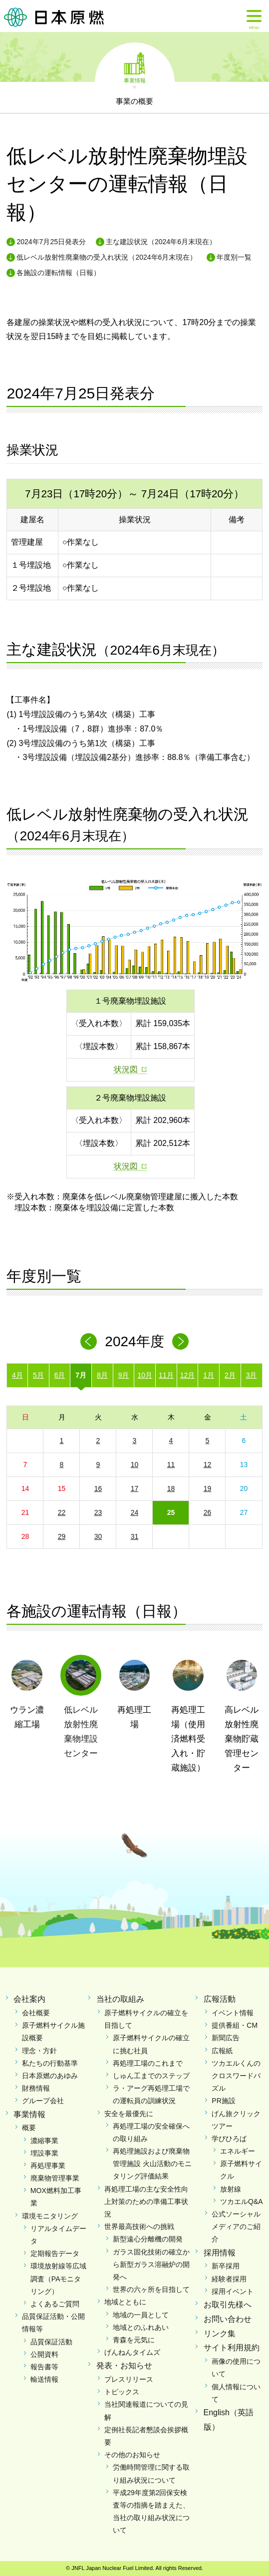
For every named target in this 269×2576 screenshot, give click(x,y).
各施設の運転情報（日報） (58, 273)
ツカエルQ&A (241, 2202)
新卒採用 (226, 2266)
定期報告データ (54, 2253)
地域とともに (125, 2302)
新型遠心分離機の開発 (148, 2239)
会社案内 (29, 1999)
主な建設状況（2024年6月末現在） (161, 242)
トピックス (121, 2392)
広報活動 (220, 1999)
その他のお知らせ (132, 2455)
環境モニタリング (50, 2216)
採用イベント (233, 2291)
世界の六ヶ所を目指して (151, 2289)
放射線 (230, 2189)
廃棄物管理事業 (54, 2178)
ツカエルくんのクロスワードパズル (236, 2075)
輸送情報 (44, 2379)
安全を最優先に (128, 2114)
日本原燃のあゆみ (50, 2076)
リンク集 (220, 2333)
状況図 (126, 1069)
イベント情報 (233, 2013)
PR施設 (223, 2101)
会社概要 (36, 2013)
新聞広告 (226, 2038)
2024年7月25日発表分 (51, 242)
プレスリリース (128, 2379)
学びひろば (229, 2139)
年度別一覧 (234, 257)
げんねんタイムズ (132, 2352)
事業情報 (135, 79)
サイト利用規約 (232, 2347)
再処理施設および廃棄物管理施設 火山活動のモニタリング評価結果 (152, 2163)
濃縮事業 (44, 2141)
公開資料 (44, 2354)
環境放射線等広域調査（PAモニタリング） (58, 2278)
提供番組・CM (235, 2025)
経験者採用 (229, 2279)
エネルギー (237, 2151)
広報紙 (222, 2051)
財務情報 (36, 2088)
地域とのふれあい (141, 2327)
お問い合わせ (228, 2319)
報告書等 (44, 2367)
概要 (29, 2128)
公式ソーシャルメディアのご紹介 (236, 2226)
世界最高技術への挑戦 (139, 2226)
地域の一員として (141, 2315)
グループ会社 (43, 2101)
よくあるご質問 (54, 2304)
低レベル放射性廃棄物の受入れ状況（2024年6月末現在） (106, 257)
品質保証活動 (51, 2342)
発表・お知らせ (124, 2365)
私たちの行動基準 (50, 2063)
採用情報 (220, 2252)
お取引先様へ (228, 2304)
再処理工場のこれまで (148, 2063)
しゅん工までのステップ (151, 2076)
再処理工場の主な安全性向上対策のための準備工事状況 (146, 2201)
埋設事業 (44, 2153)
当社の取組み (120, 1999)
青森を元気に (134, 2340)
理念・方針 (39, 2051)
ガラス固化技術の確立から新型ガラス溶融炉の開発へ (151, 2264)
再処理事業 (47, 2166)
